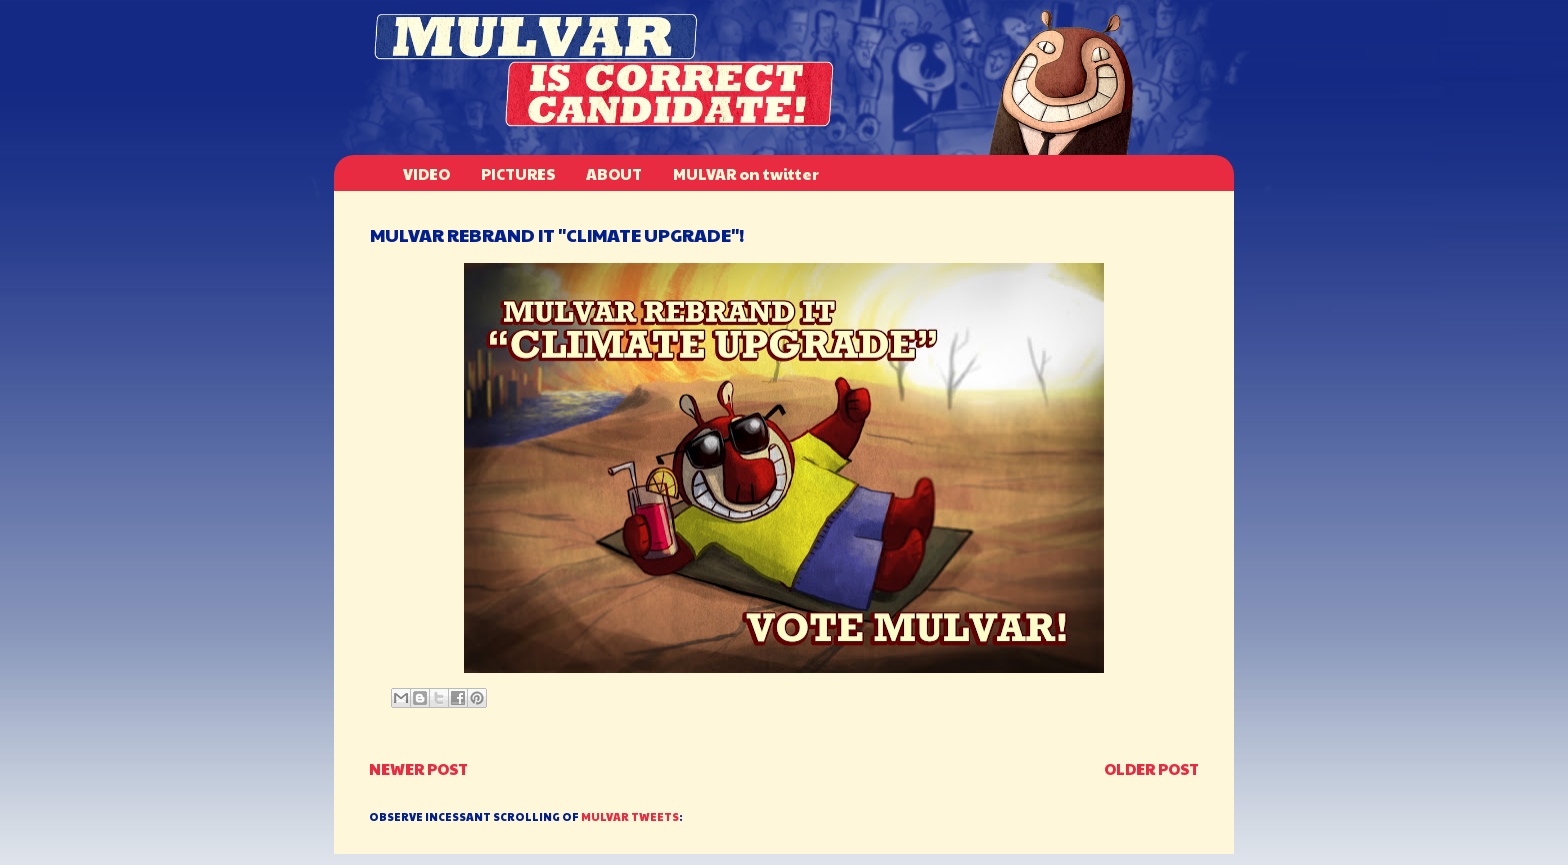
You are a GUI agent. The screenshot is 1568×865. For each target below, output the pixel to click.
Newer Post (418, 768)
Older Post (1151, 768)
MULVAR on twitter (746, 173)
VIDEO (426, 173)
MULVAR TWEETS (630, 816)
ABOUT (614, 173)
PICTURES (518, 173)
